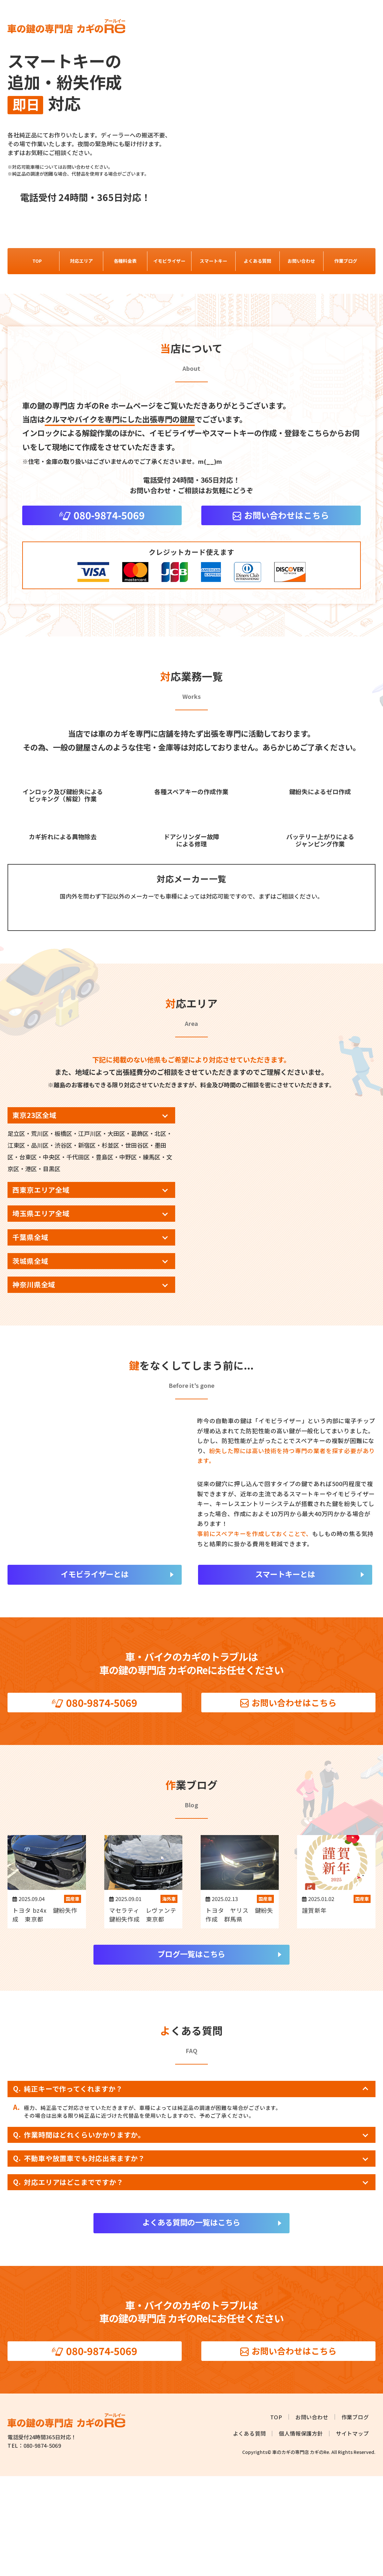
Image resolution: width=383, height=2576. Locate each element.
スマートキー (213, 261)
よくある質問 (257, 261)
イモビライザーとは (94, 1674)
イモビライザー (169, 261)
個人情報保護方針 (301, 2533)
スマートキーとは (285, 1674)
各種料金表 (125, 261)
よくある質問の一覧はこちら (191, 2322)
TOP (37, 261)
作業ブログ (345, 261)
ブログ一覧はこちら (191, 2053)
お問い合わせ (301, 261)
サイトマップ (352, 2533)
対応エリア (81, 261)
